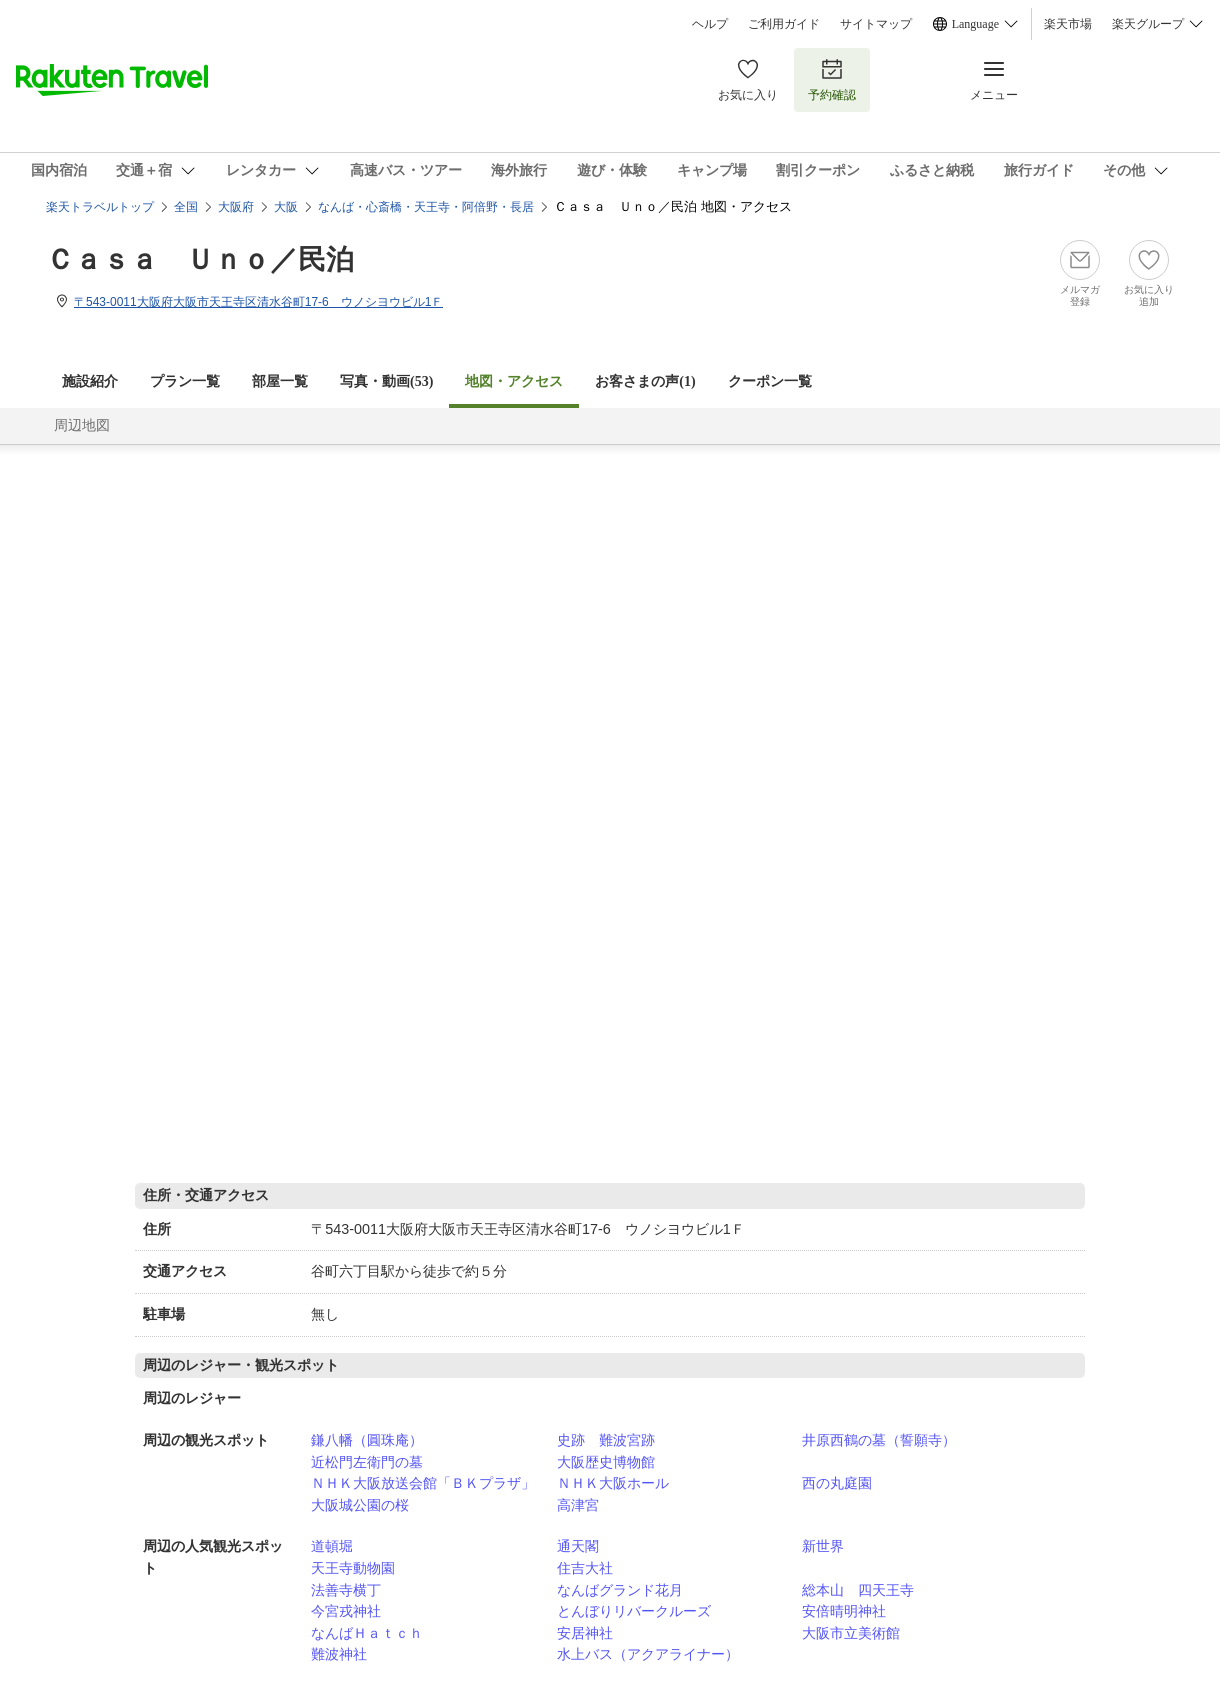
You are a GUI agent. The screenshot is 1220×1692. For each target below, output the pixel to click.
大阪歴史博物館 (606, 1462)
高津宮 (578, 1505)
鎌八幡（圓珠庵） (367, 1440)
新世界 (823, 1546)
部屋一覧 (280, 381)
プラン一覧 (185, 381)
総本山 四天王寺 (858, 1590)
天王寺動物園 (353, 1568)
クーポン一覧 (770, 381)
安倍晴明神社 (844, 1611)
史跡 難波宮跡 (606, 1440)
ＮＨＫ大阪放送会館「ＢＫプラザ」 (423, 1483)
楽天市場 (1068, 24)
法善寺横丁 (346, 1590)
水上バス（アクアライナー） (648, 1654)
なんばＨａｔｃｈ (367, 1633)
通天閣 (578, 1546)
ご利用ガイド (784, 24)
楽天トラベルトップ (100, 207)
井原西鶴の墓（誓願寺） (879, 1440)
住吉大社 (585, 1568)
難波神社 (339, 1654)
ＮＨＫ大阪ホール (613, 1483)
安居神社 (585, 1633)
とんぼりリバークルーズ (634, 1611)
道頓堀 (332, 1546)
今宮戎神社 (346, 1611)
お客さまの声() (645, 381)
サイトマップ (876, 24)
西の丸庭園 (837, 1483)
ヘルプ (710, 24)
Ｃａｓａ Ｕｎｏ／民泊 (200, 259)
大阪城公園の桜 (360, 1505)
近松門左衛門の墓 (367, 1462)
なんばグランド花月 (620, 1590)
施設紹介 (90, 381)
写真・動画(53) (386, 381)
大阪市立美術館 (851, 1633)
